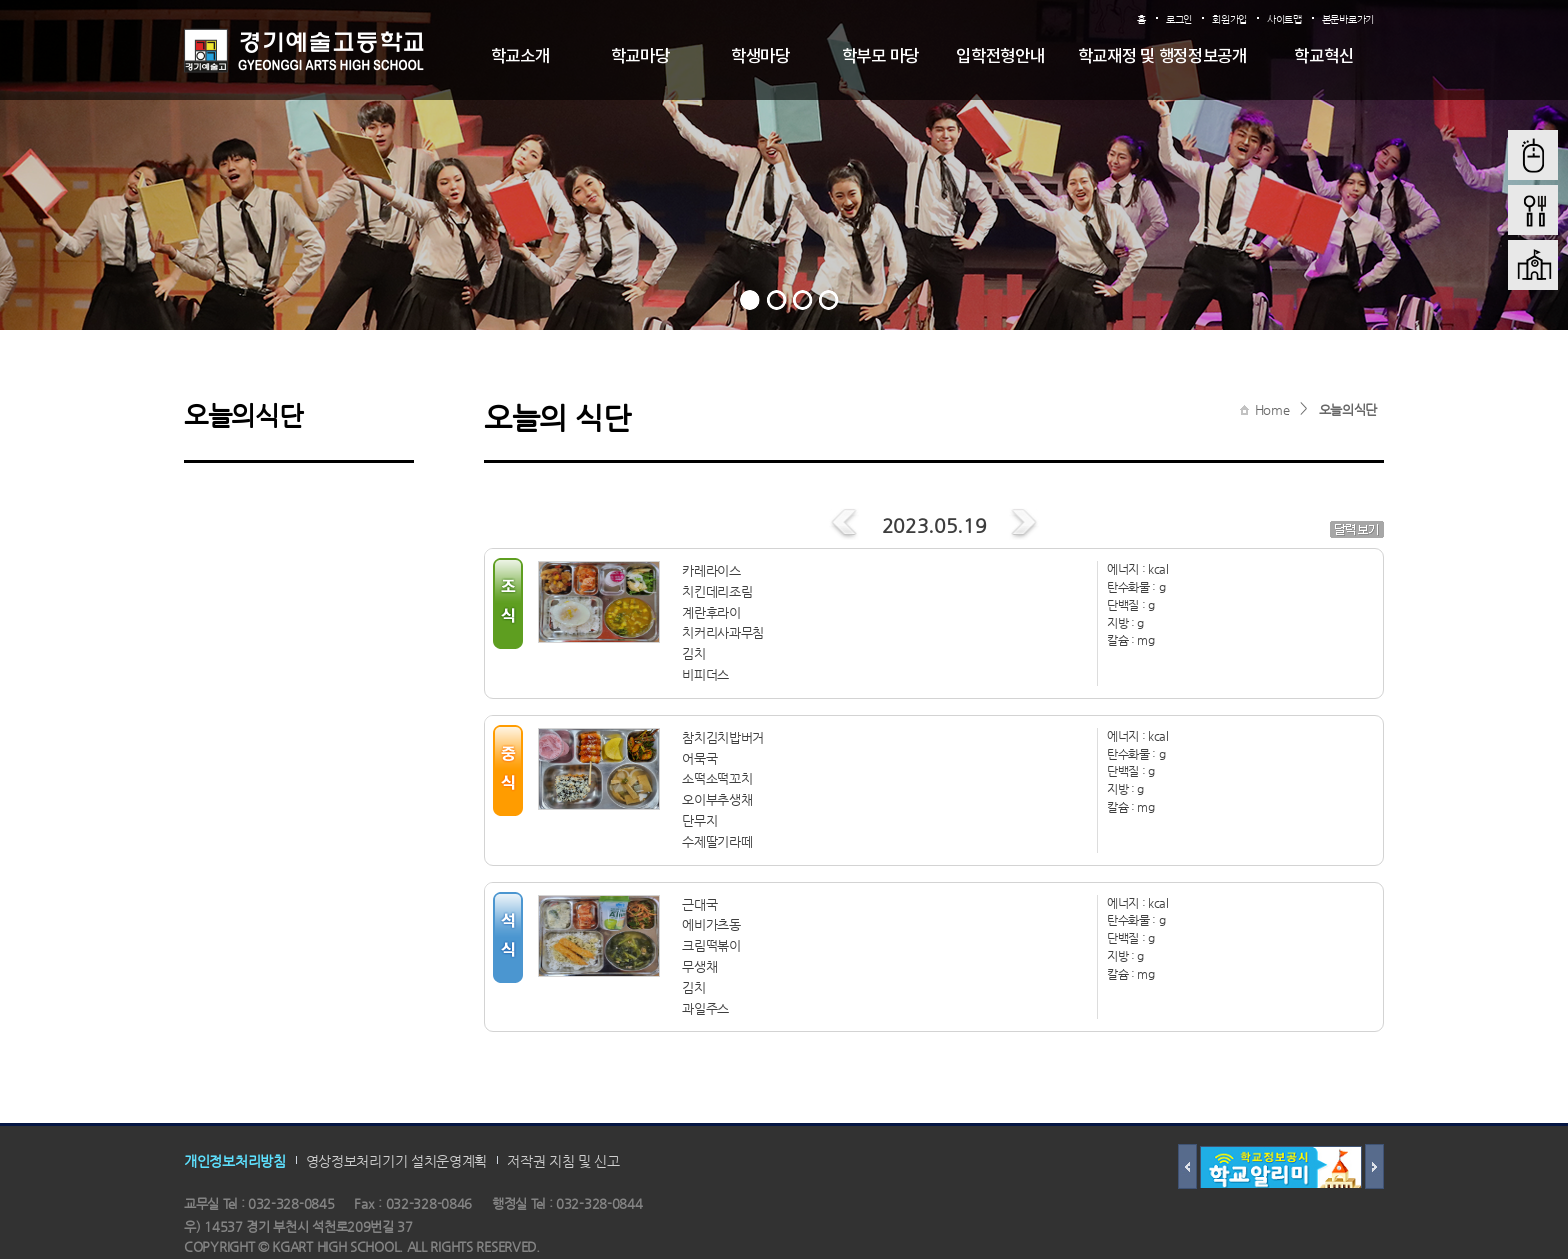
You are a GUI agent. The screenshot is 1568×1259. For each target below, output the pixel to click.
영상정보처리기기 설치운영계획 (397, 1161)
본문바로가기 (1348, 19)
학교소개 (520, 57)
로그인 (1179, 19)
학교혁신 (1323, 57)
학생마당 (760, 57)
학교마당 (640, 57)
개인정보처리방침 (235, 1161)
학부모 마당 (880, 57)
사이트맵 (1284, 19)
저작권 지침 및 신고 (563, 1161)
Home (1272, 409)
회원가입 (1229, 19)
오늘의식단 (1348, 409)
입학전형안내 (1000, 57)
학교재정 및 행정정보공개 (1162, 57)
